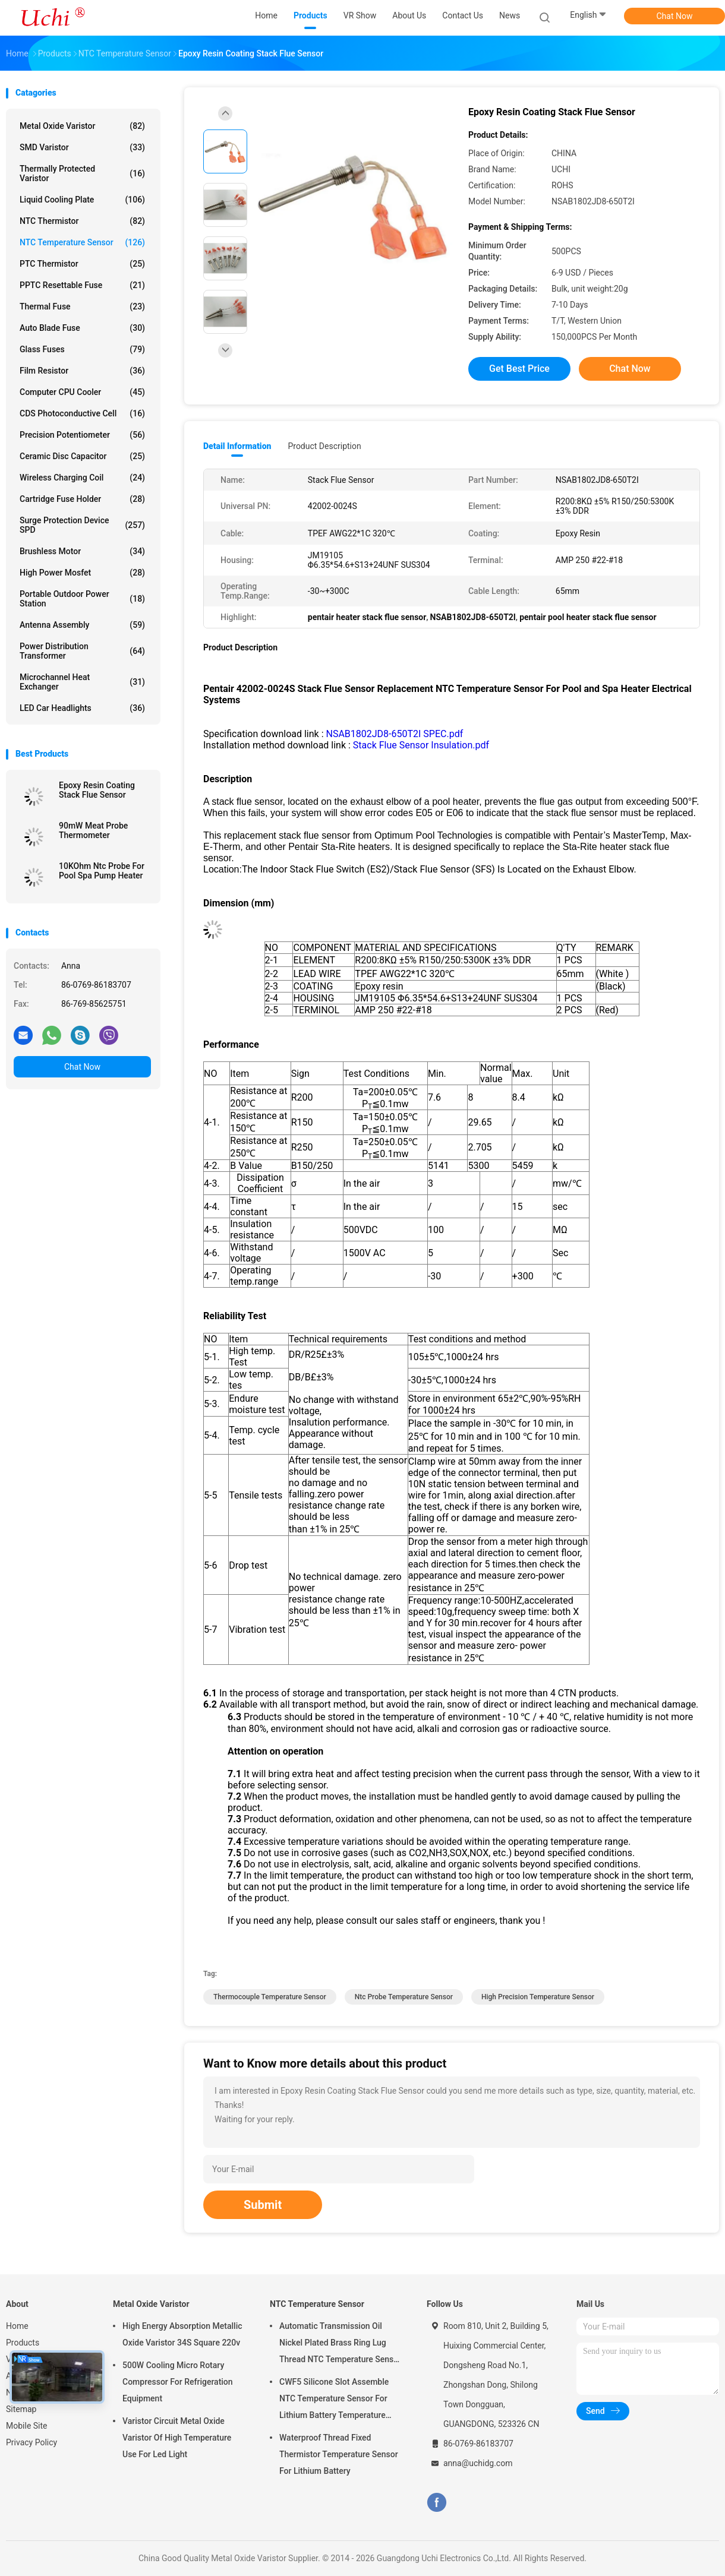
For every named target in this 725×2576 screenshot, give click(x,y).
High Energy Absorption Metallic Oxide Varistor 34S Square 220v (182, 2334)
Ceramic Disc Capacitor (82, 456)
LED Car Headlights (82, 708)
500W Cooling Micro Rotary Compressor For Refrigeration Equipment (177, 2381)
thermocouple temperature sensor (269, 1997)
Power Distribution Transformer (82, 650)
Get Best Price (519, 368)
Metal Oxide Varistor (82, 126)
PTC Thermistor (82, 264)
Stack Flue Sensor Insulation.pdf (421, 745)
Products (22, 2342)
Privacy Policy (31, 2442)
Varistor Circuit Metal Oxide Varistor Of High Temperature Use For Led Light (176, 2437)
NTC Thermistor (82, 221)
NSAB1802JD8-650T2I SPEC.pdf (395, 733)
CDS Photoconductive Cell (82, 413)
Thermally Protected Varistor (82, 173)
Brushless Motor (82, 551)
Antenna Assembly (82, 625)
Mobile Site (27, 2425)
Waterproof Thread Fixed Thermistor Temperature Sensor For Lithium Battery (338, 2454)
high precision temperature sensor (537, 1997)
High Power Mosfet (82, 573)
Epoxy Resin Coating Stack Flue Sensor (97, 789)
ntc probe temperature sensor (404, 1997)
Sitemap (21, 2409)
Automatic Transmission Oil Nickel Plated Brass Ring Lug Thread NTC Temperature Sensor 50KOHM (340, 2344)
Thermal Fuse (82, 306)
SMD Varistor (82, 147)
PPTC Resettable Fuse (82, 285)
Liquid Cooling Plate (82, 200)
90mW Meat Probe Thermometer (93, 830)
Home (17, 2326)
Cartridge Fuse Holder (82, 499)
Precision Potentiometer (82, 435)
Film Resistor (82, 371)
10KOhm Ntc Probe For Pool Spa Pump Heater (101, 870)
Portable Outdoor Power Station (82, 598)
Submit (263, 2205)
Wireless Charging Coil (82, 477)
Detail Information (237, 446)
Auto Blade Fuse (82, 328)
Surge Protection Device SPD (82, 525)
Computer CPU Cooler (82, 392)
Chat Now (675, 16)
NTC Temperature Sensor (82, 242)
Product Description (324, 446)
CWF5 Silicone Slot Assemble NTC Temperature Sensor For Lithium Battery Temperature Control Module (334, 2400)
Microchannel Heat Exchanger (82, 681)
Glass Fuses (82, 349)
